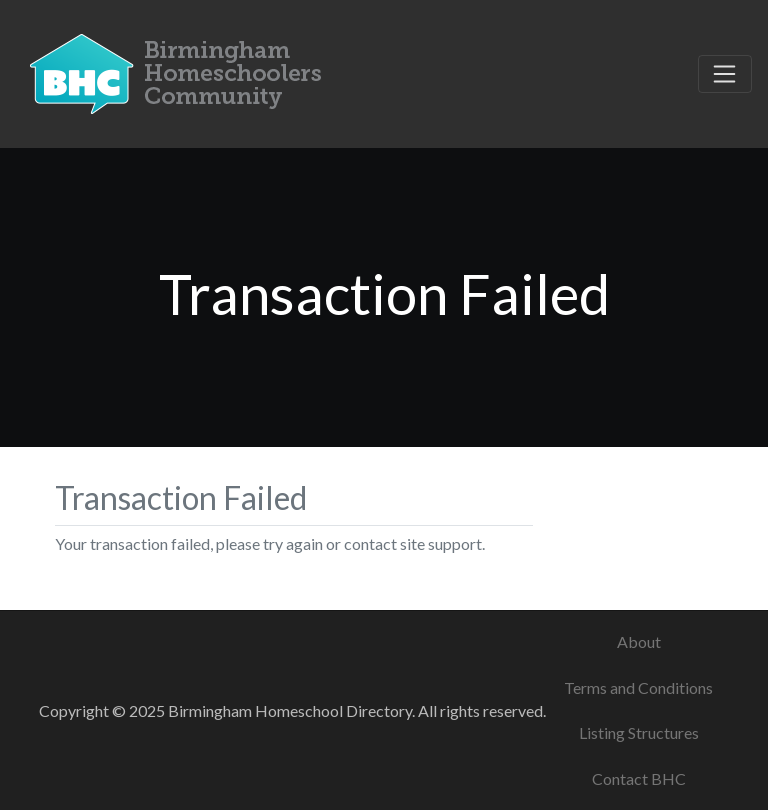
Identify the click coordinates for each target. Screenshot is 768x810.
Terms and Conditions (638, 687)
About (639, 641)
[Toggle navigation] (725, 74)
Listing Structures (639, 732)
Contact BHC (639, 778)
